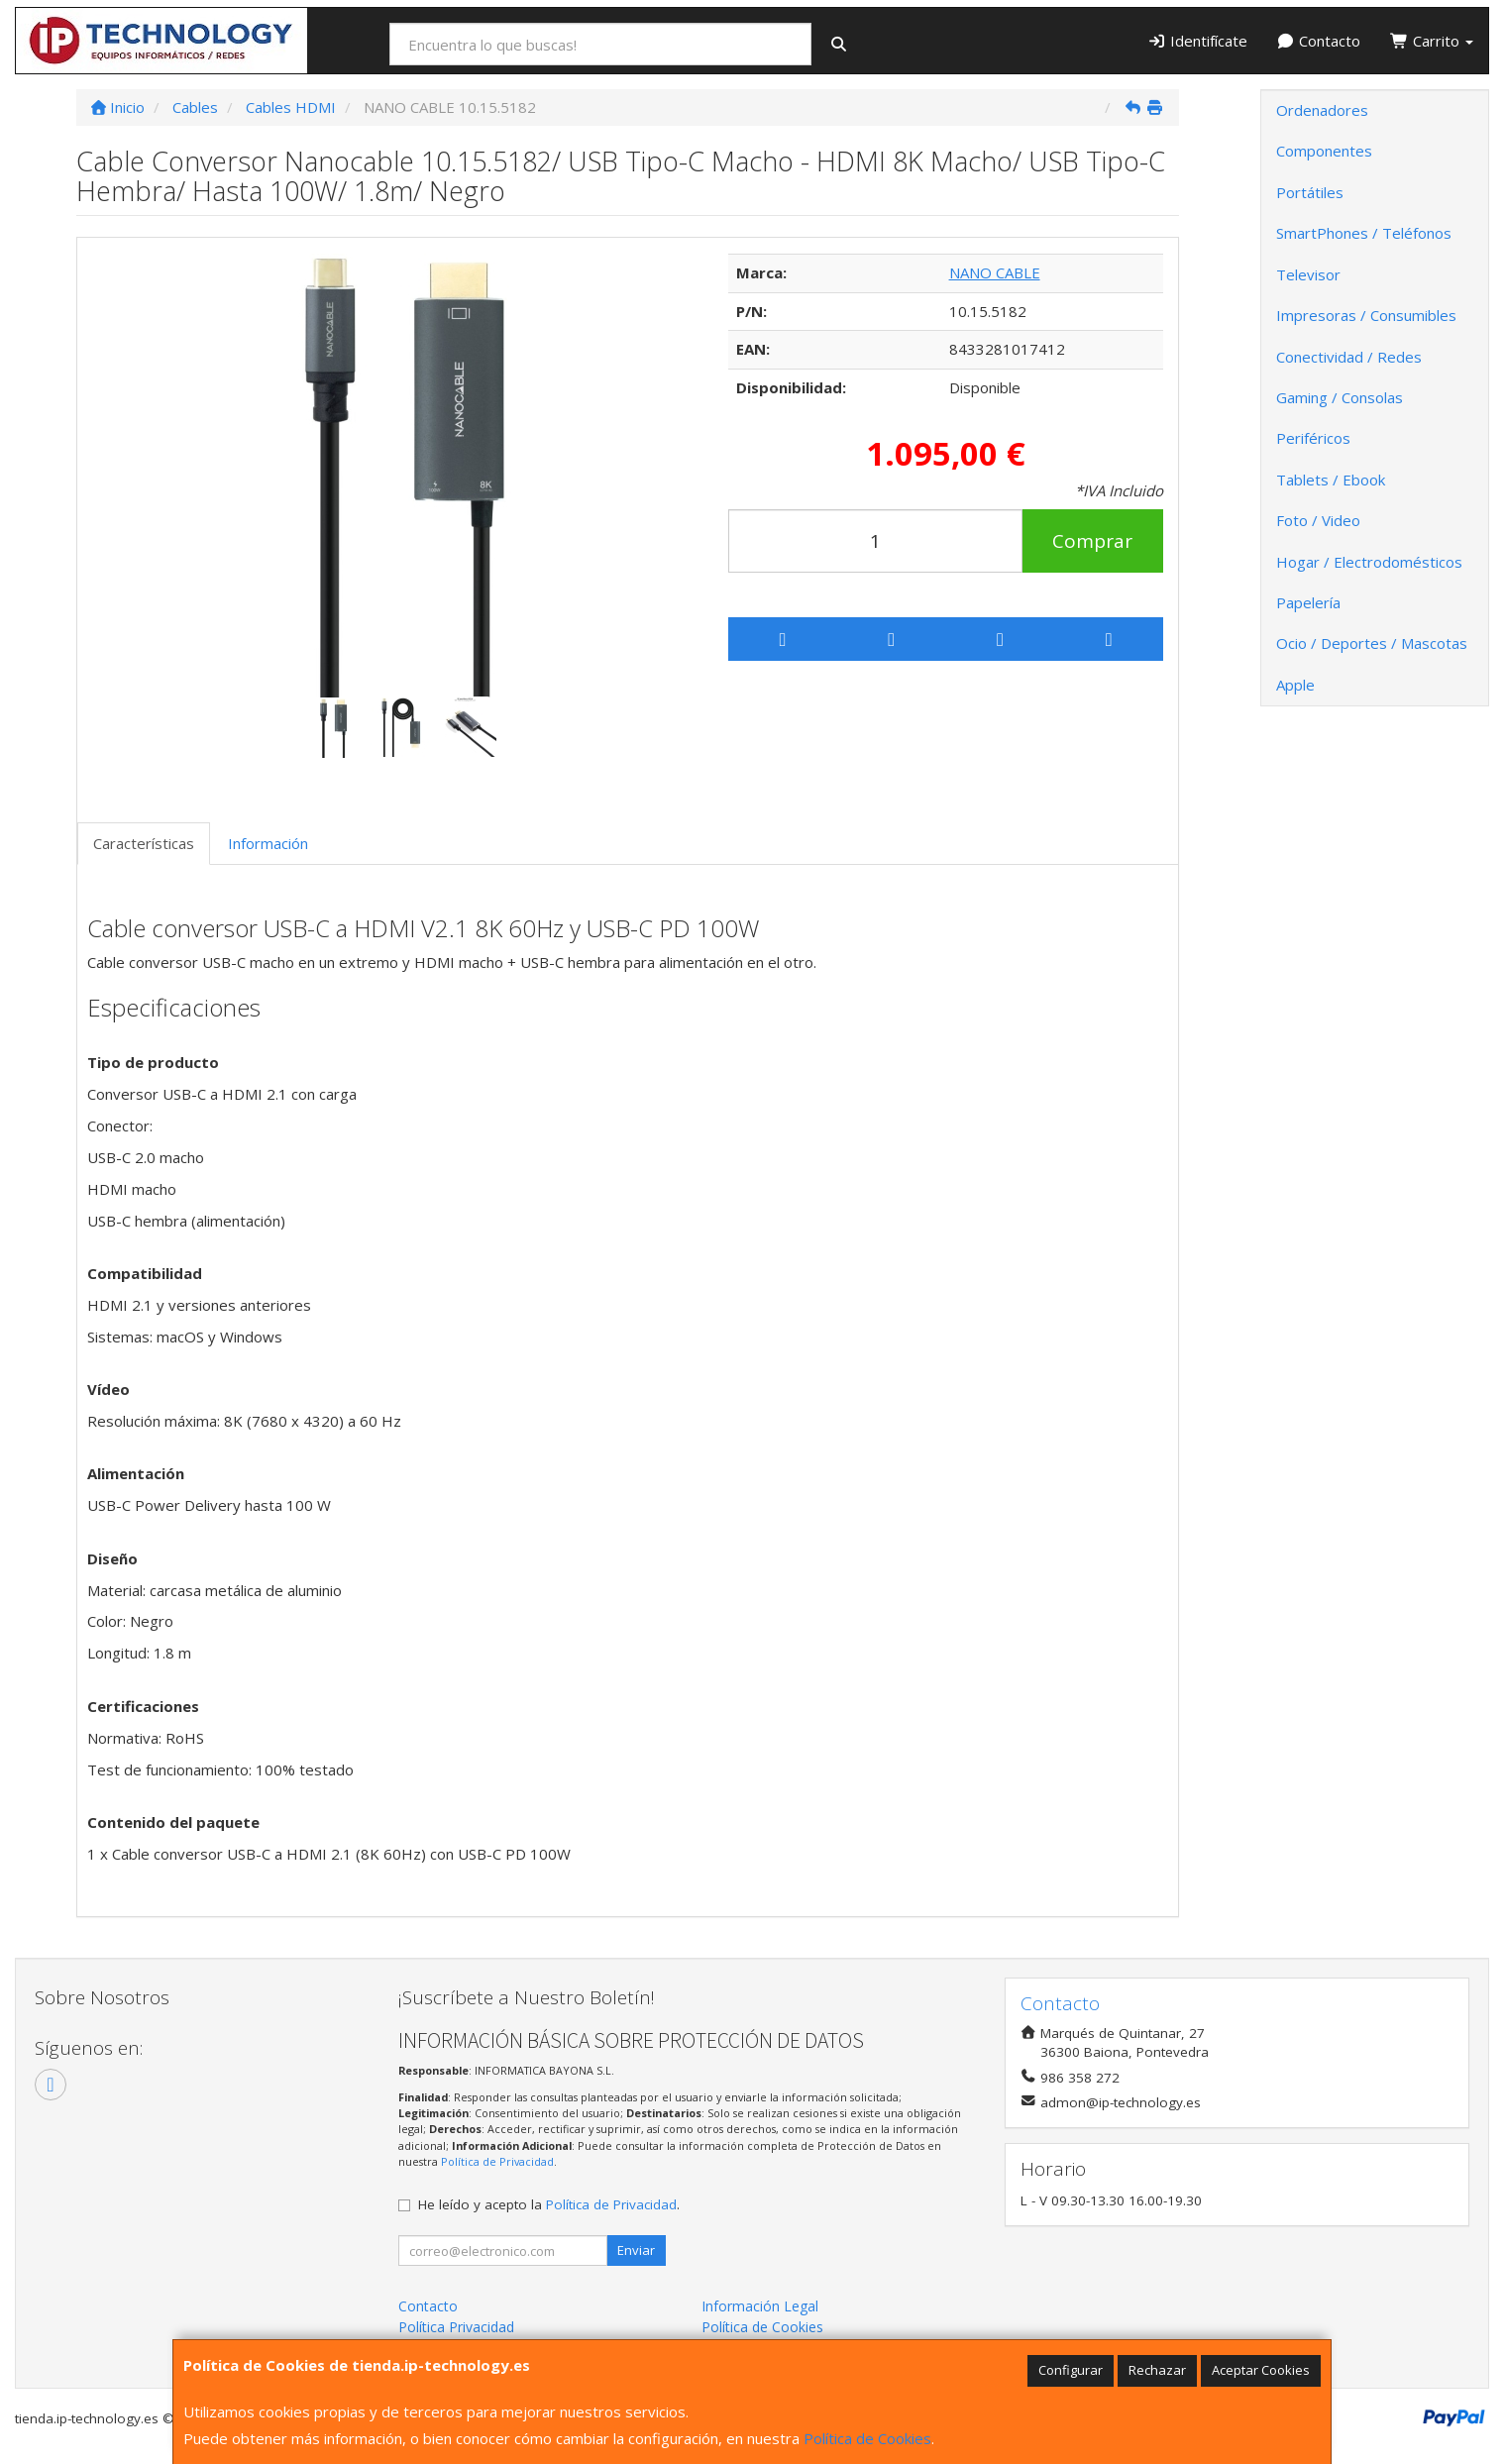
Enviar (636, 2250)
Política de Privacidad (497, 2161)
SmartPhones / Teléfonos (1363, 233)
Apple (1295, 685)
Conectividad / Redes (1349, 357)
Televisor (1308, 274)
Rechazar (1157, 2370)
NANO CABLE (994, 272)
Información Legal (759, 2306)
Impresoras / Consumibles (1366, 315)
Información (268, 843)
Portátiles (1309, 192)
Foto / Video (1318, 520)
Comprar (1092, 541)
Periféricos (1313, 438)
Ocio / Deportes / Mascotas (1371, 643)
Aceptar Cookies (1261, 2370)
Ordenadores (1322, 110)
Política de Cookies (867, 2438)
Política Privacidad (456, 2326)
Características (143, 843)
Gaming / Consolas (1339, 397)
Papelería (1308, 602)
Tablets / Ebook (1330, 479)
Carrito (1431, 41)
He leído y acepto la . (549, 2204)
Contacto (1319, 41)
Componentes (1324, 151)
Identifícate (1197, 41)
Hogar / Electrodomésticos (1369, 562)
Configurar (1070, 2370)
